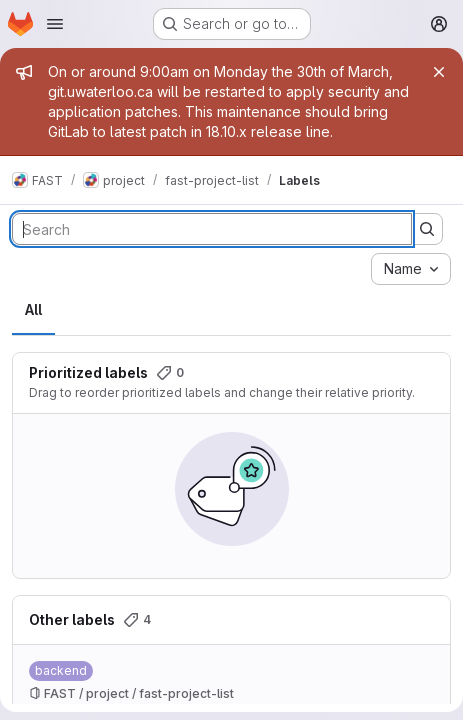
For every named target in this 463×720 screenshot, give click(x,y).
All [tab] (33, 309)
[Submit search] (427, 229)
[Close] (439, 72)
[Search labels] (212, 229)
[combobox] (411, 269)
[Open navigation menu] (55, 24)
